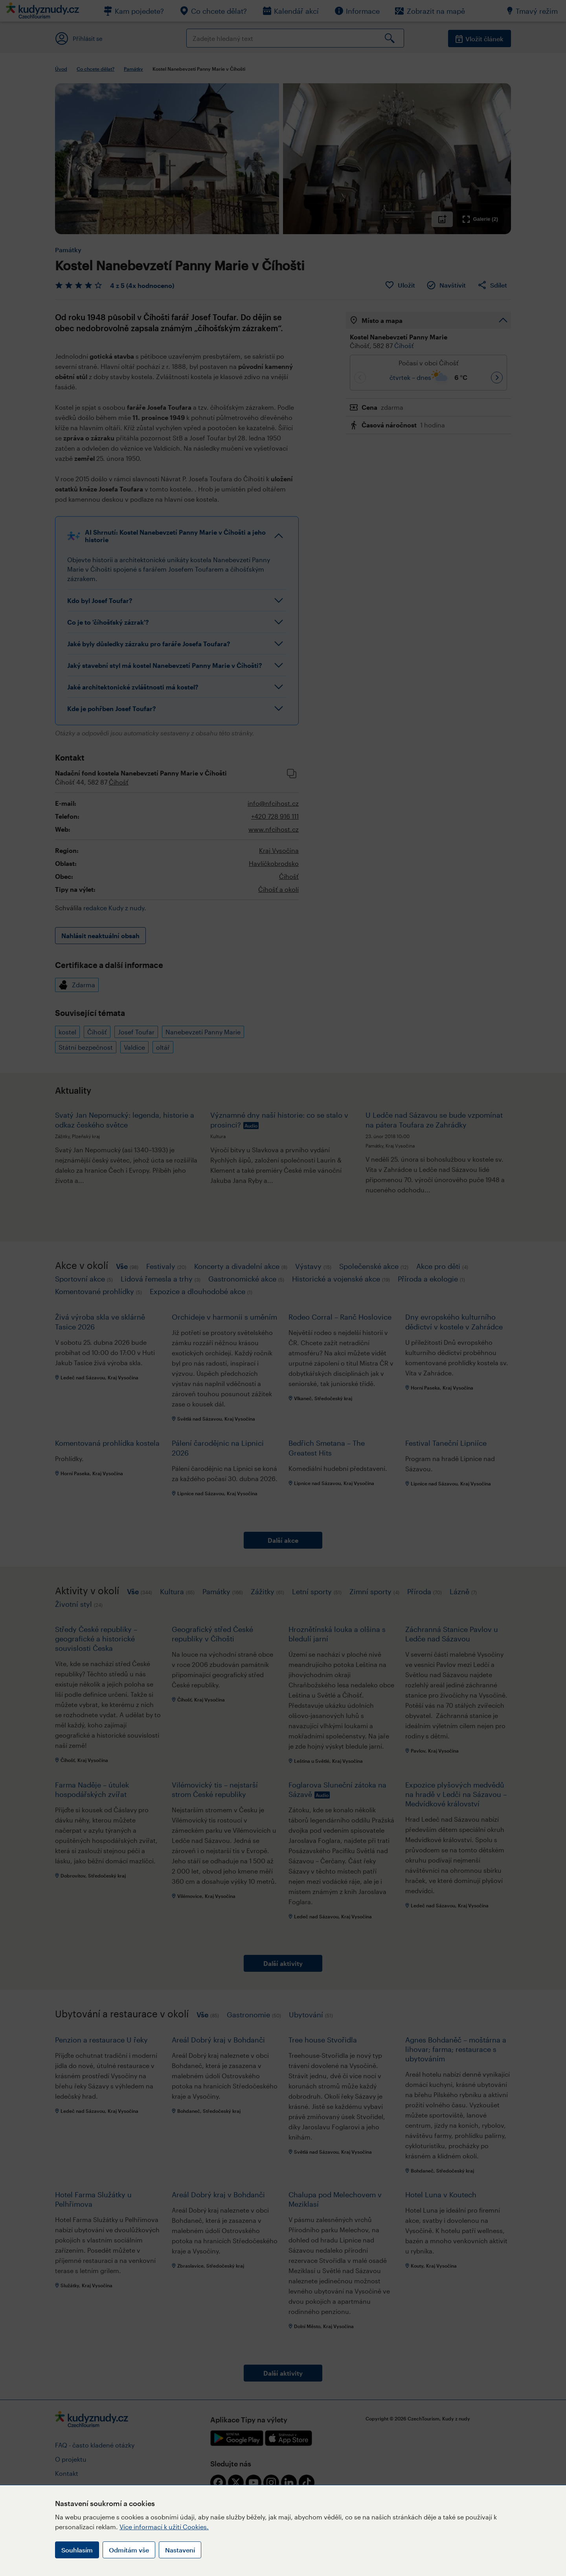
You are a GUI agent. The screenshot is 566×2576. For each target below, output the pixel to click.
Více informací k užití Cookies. (164, 2526)
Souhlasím (77, 2550)
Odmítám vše (129, 2550)
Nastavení (180, 2550)
